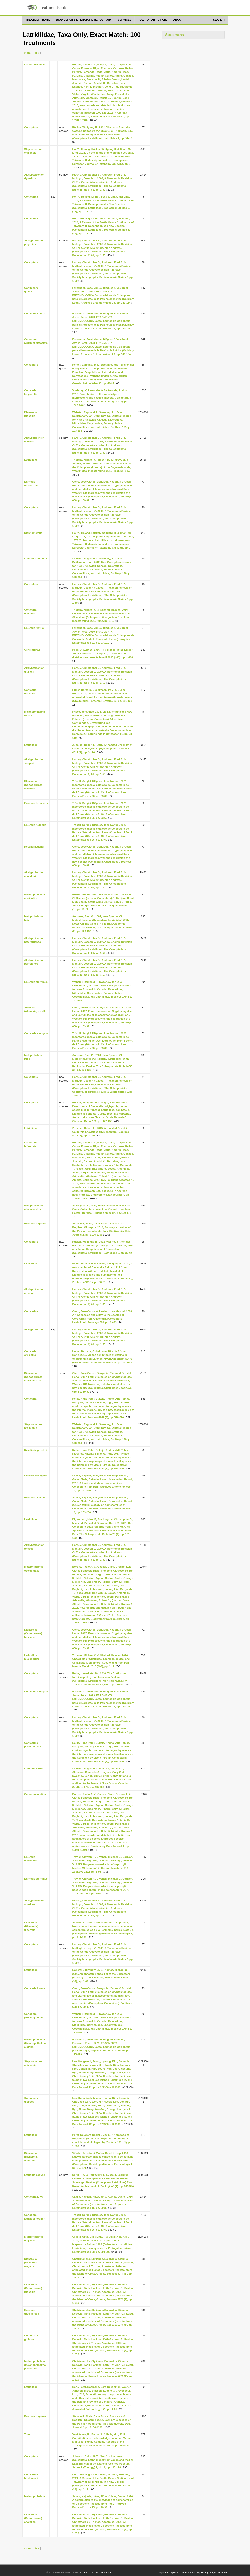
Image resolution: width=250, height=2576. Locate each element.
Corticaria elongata (36, 1033)
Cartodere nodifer (35, 1794)
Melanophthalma (34, 2496)
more (27, 52)
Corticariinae (32, 649)
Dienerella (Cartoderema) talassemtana (33, 1377)
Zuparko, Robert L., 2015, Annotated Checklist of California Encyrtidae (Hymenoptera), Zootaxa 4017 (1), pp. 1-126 (102, 748)
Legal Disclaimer (219, 2572)
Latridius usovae (34, 2174)
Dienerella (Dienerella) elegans (31, 2262)
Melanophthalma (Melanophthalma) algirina (35, 2043)
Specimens (174, 35)
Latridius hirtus (33, 1768)
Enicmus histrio (34, 627)
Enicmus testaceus (36, 803)
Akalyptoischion (34, 1329)
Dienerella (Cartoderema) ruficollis (33, 2288)
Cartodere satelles (35, 64)
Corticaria (30, 1398)
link (36, 52)
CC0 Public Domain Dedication (95, 2572)
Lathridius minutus (36, 558)
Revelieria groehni (35, 1450)
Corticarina (31, 196)
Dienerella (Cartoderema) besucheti (33, 1633)
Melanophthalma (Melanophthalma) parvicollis (35, 2365)
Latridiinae (30, 1519)
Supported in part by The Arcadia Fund (178, 2572)
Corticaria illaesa (34, 1988)
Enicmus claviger (35, 1497)
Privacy (204, 2572)
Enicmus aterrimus (36, 981)
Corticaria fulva (33, 2196)
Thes (27, 2434)
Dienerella (30, 1263)
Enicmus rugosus (35, 824)
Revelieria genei (34, 846)
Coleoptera (31, 127)
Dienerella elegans (35, 1475)
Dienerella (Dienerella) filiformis (31, 1926)
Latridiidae (30, 459)
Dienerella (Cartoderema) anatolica (33, 2518)
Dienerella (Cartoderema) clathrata (33, 785)
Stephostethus (33, 532)
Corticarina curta (34, 313)
